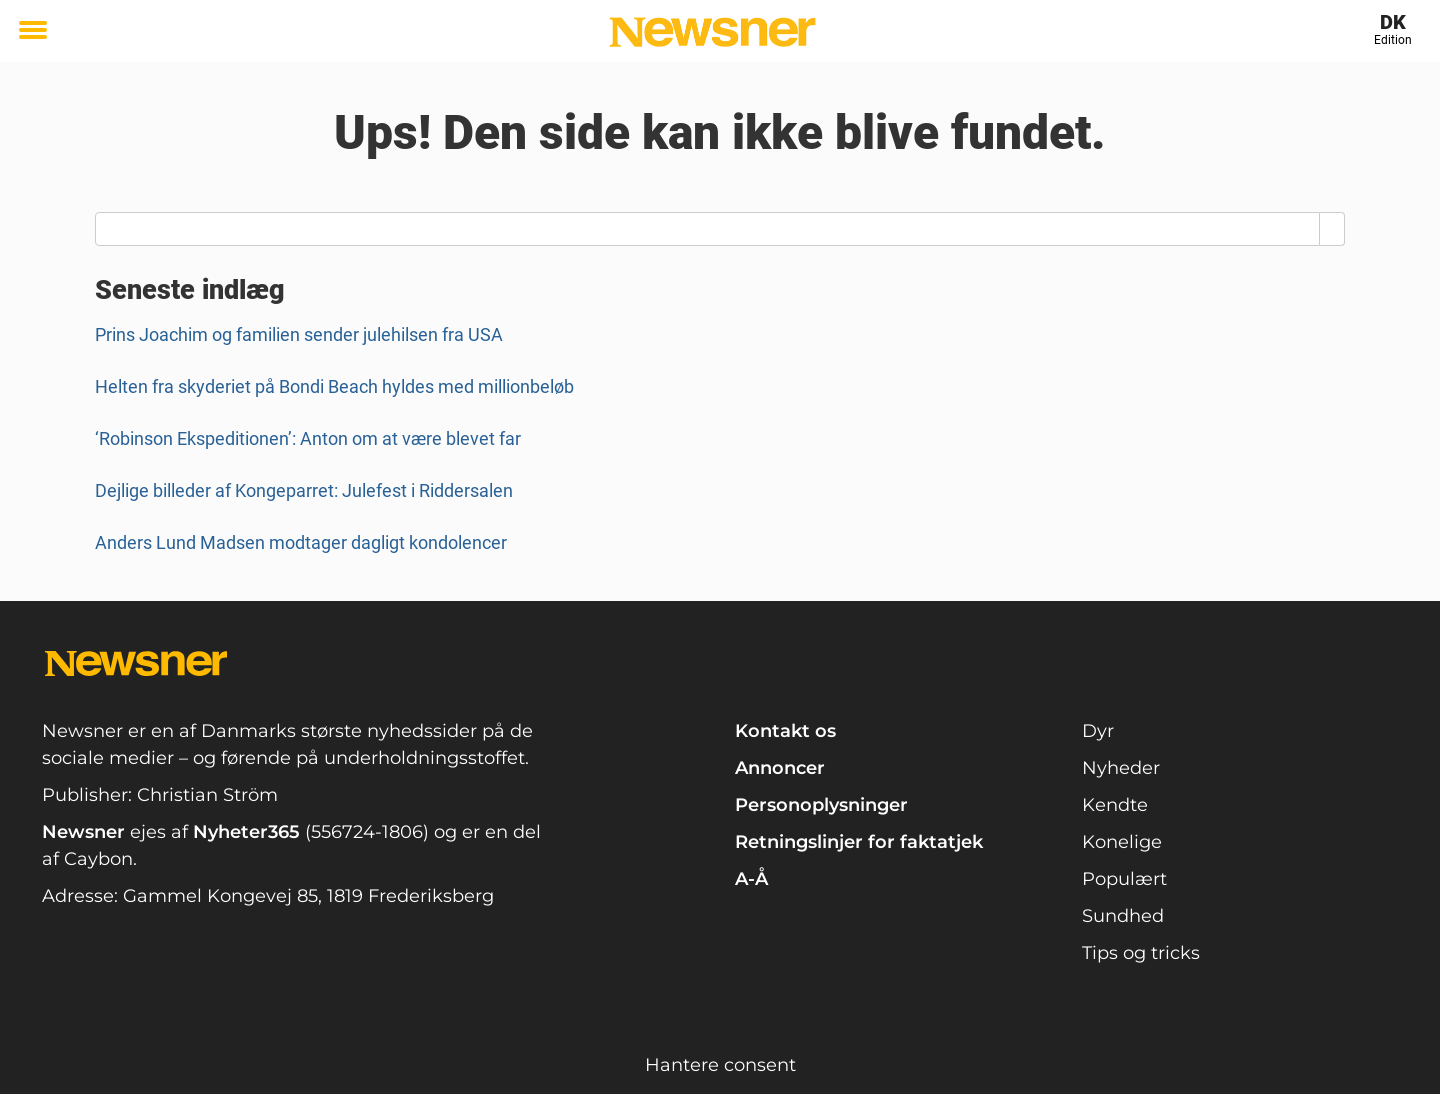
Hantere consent (720, 1065)
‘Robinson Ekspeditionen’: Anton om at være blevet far (308, 438)
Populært (1124, 879)
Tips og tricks (1141, 953)
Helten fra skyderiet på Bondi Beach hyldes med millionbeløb (334, 386)
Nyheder (1121, 768)
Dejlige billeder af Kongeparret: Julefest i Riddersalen (304, 490)
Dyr (1098, 731)
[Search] (1332, 229)
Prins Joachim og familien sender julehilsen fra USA (299, 334)
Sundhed (1123, 916)
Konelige (1122, 842)
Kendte (1115, 805)
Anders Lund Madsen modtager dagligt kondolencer (301, 542)
